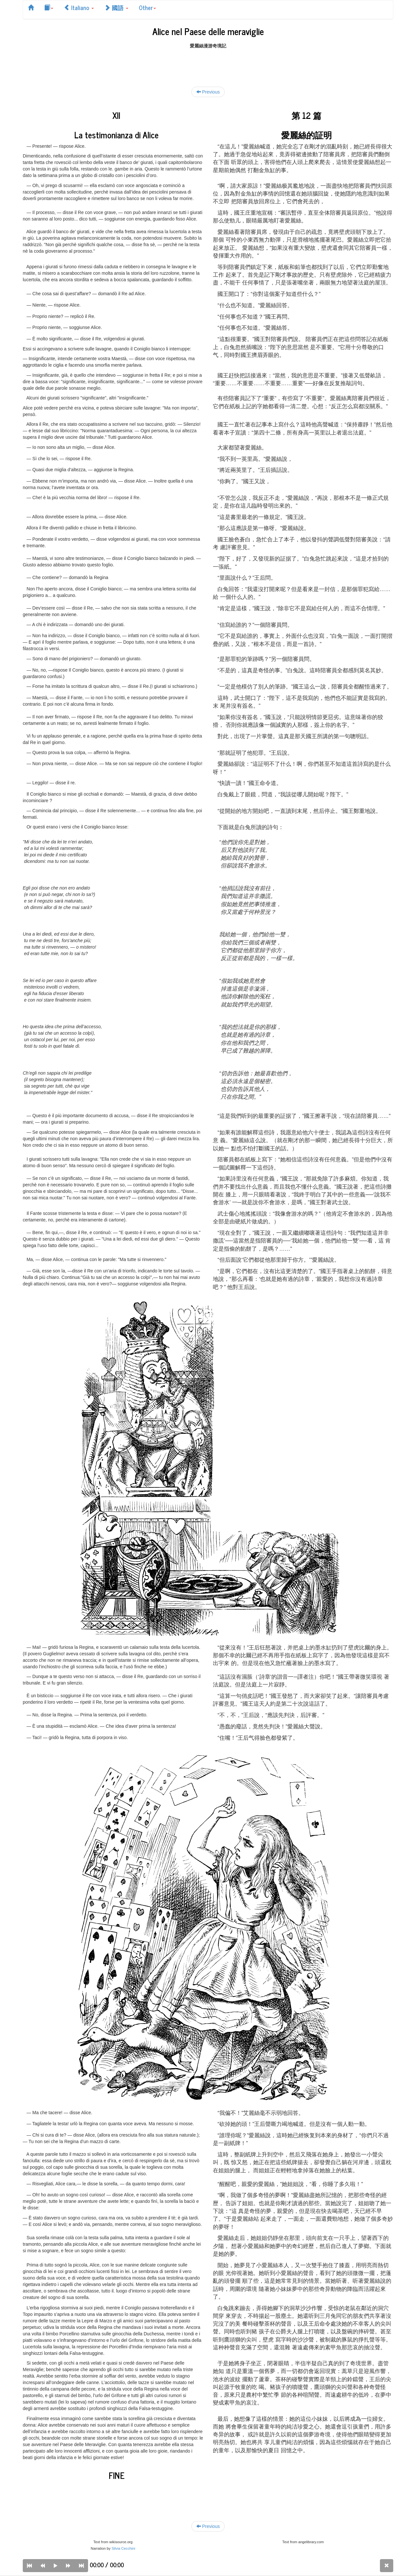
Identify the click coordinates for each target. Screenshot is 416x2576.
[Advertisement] (208, 63)
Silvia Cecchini (123, 2548)
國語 (116, 7)
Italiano (79, 7)
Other (147, 7)
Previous (208, 92)
